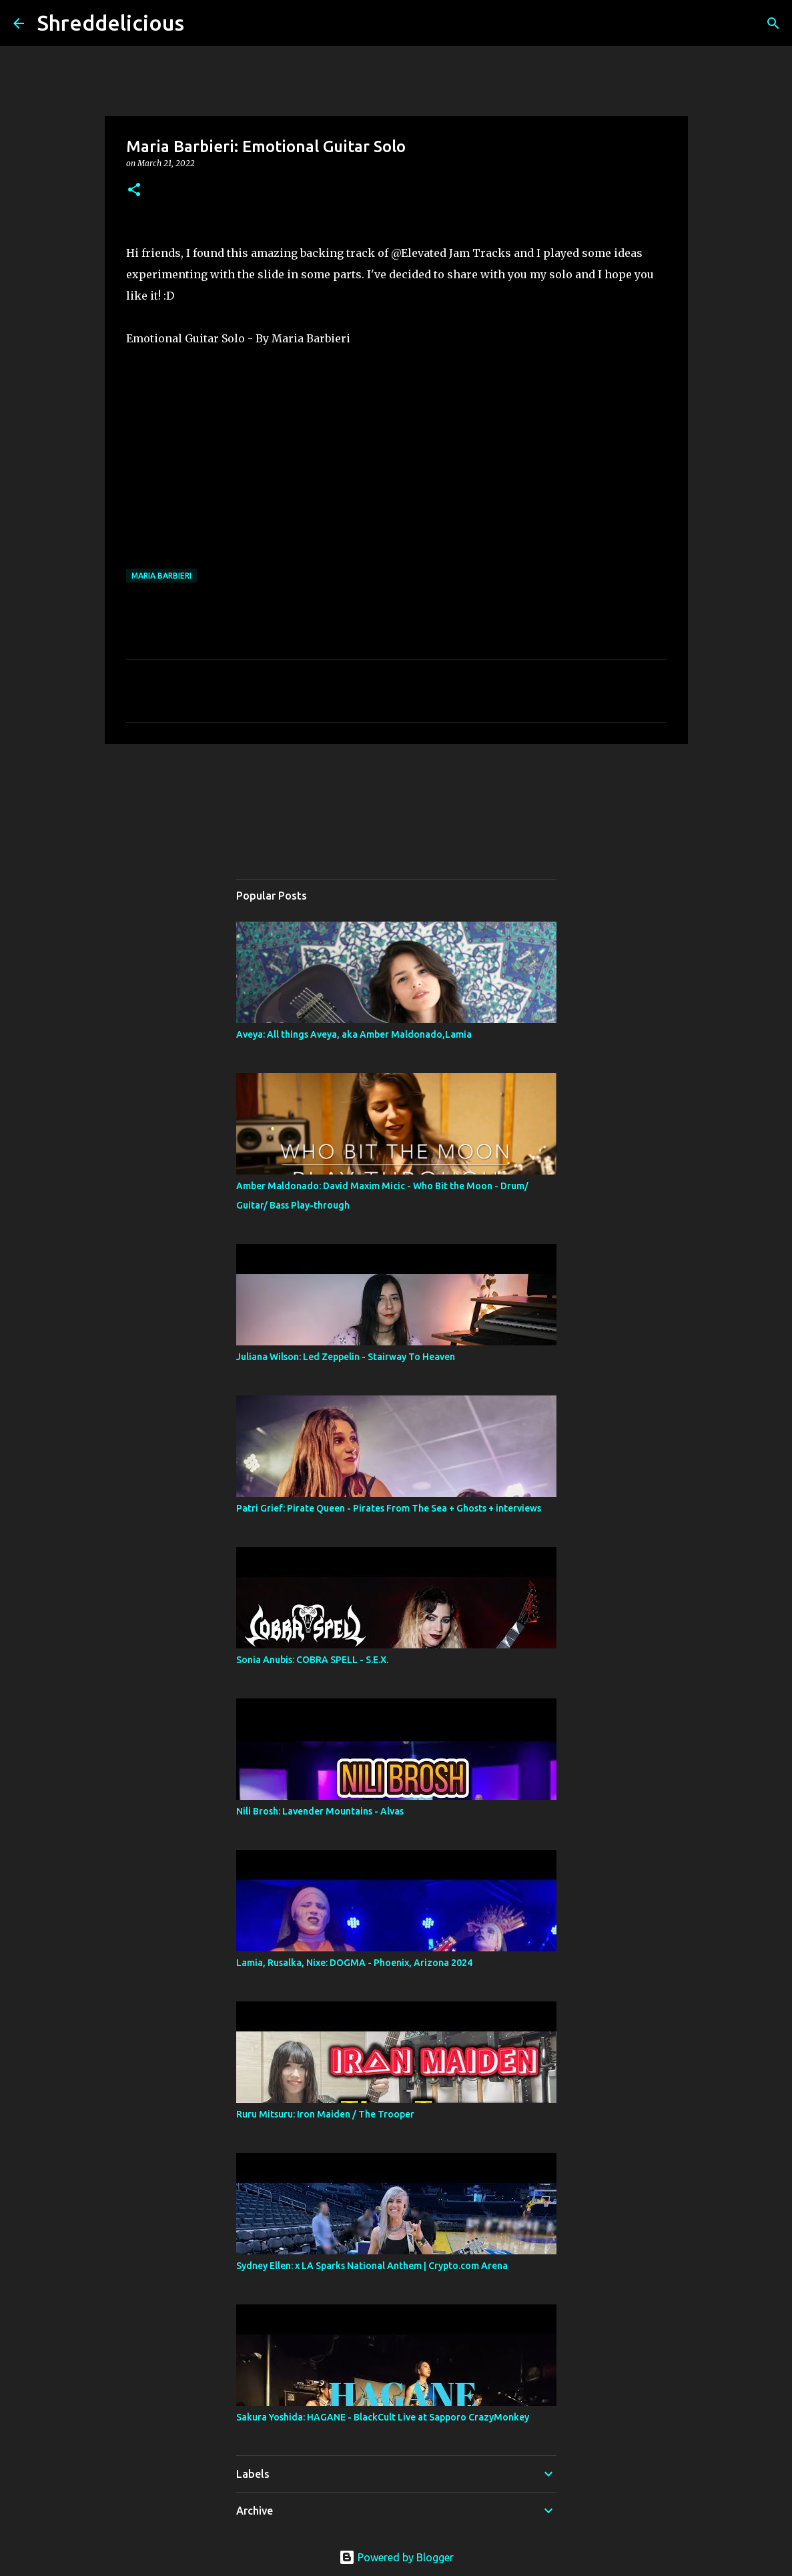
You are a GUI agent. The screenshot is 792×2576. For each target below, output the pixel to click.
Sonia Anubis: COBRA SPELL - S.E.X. (312, 1659)
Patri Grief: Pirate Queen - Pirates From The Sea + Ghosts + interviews (388, 1508)
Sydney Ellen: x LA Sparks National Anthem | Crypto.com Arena (372, 2265)
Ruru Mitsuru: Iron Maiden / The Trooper (325, 2114)
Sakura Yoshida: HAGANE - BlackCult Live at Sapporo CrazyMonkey (382, 2417)
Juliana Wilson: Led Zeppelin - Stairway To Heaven (345, 1356)
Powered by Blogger (396, 2557)
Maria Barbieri (161, 575)
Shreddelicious (110, 23)
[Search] (203, 23)
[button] (134, 191)
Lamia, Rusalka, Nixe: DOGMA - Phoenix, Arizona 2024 (354, 1962)
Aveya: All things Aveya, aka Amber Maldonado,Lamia (354, 1034)
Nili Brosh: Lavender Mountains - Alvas (320, 1811)
